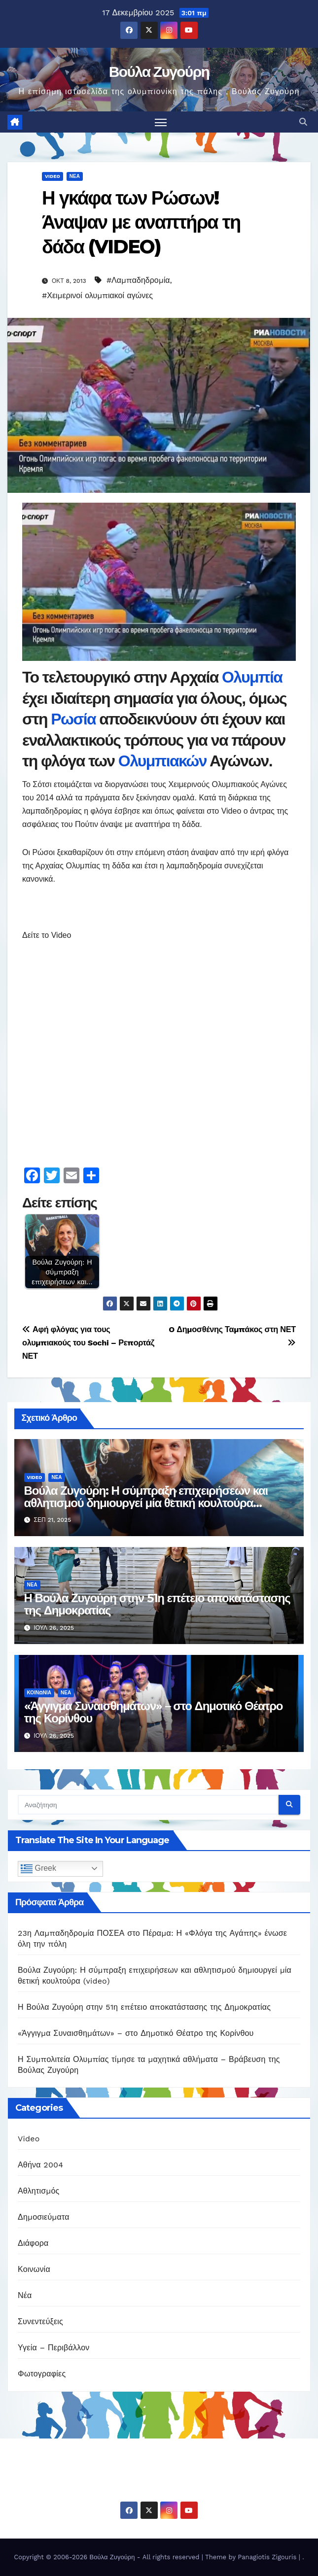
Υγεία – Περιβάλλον (53, 2348)
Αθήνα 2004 (40, 2165)
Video (52, 176)
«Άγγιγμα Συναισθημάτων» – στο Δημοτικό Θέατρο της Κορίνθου (153, 1712)
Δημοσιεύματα (44, 2217)
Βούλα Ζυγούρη (159, 72)
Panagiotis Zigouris (268, 2557)
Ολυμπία (252, 677)
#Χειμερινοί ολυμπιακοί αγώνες (97, 295)
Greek (38, 1869)
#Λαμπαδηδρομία (138, 280)
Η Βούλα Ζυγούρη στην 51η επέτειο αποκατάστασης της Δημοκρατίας (157, 1604)
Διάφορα (33, 2243)
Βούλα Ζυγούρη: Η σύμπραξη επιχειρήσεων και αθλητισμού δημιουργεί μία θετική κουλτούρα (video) (146, 1502)
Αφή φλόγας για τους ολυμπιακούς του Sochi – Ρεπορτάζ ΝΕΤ (88, 1343)
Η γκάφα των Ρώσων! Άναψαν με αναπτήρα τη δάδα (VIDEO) (141, 222)
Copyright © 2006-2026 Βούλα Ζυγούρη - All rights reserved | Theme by (126, 2557)
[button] (303, 122)
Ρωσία (75, 719)
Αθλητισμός (38, 2191)
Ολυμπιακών (164, 761)
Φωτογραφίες (42, 2374)
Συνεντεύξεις (40, 2322)
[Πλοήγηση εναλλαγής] (160, 122)
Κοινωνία (39, 1692)
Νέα (75, 176)
